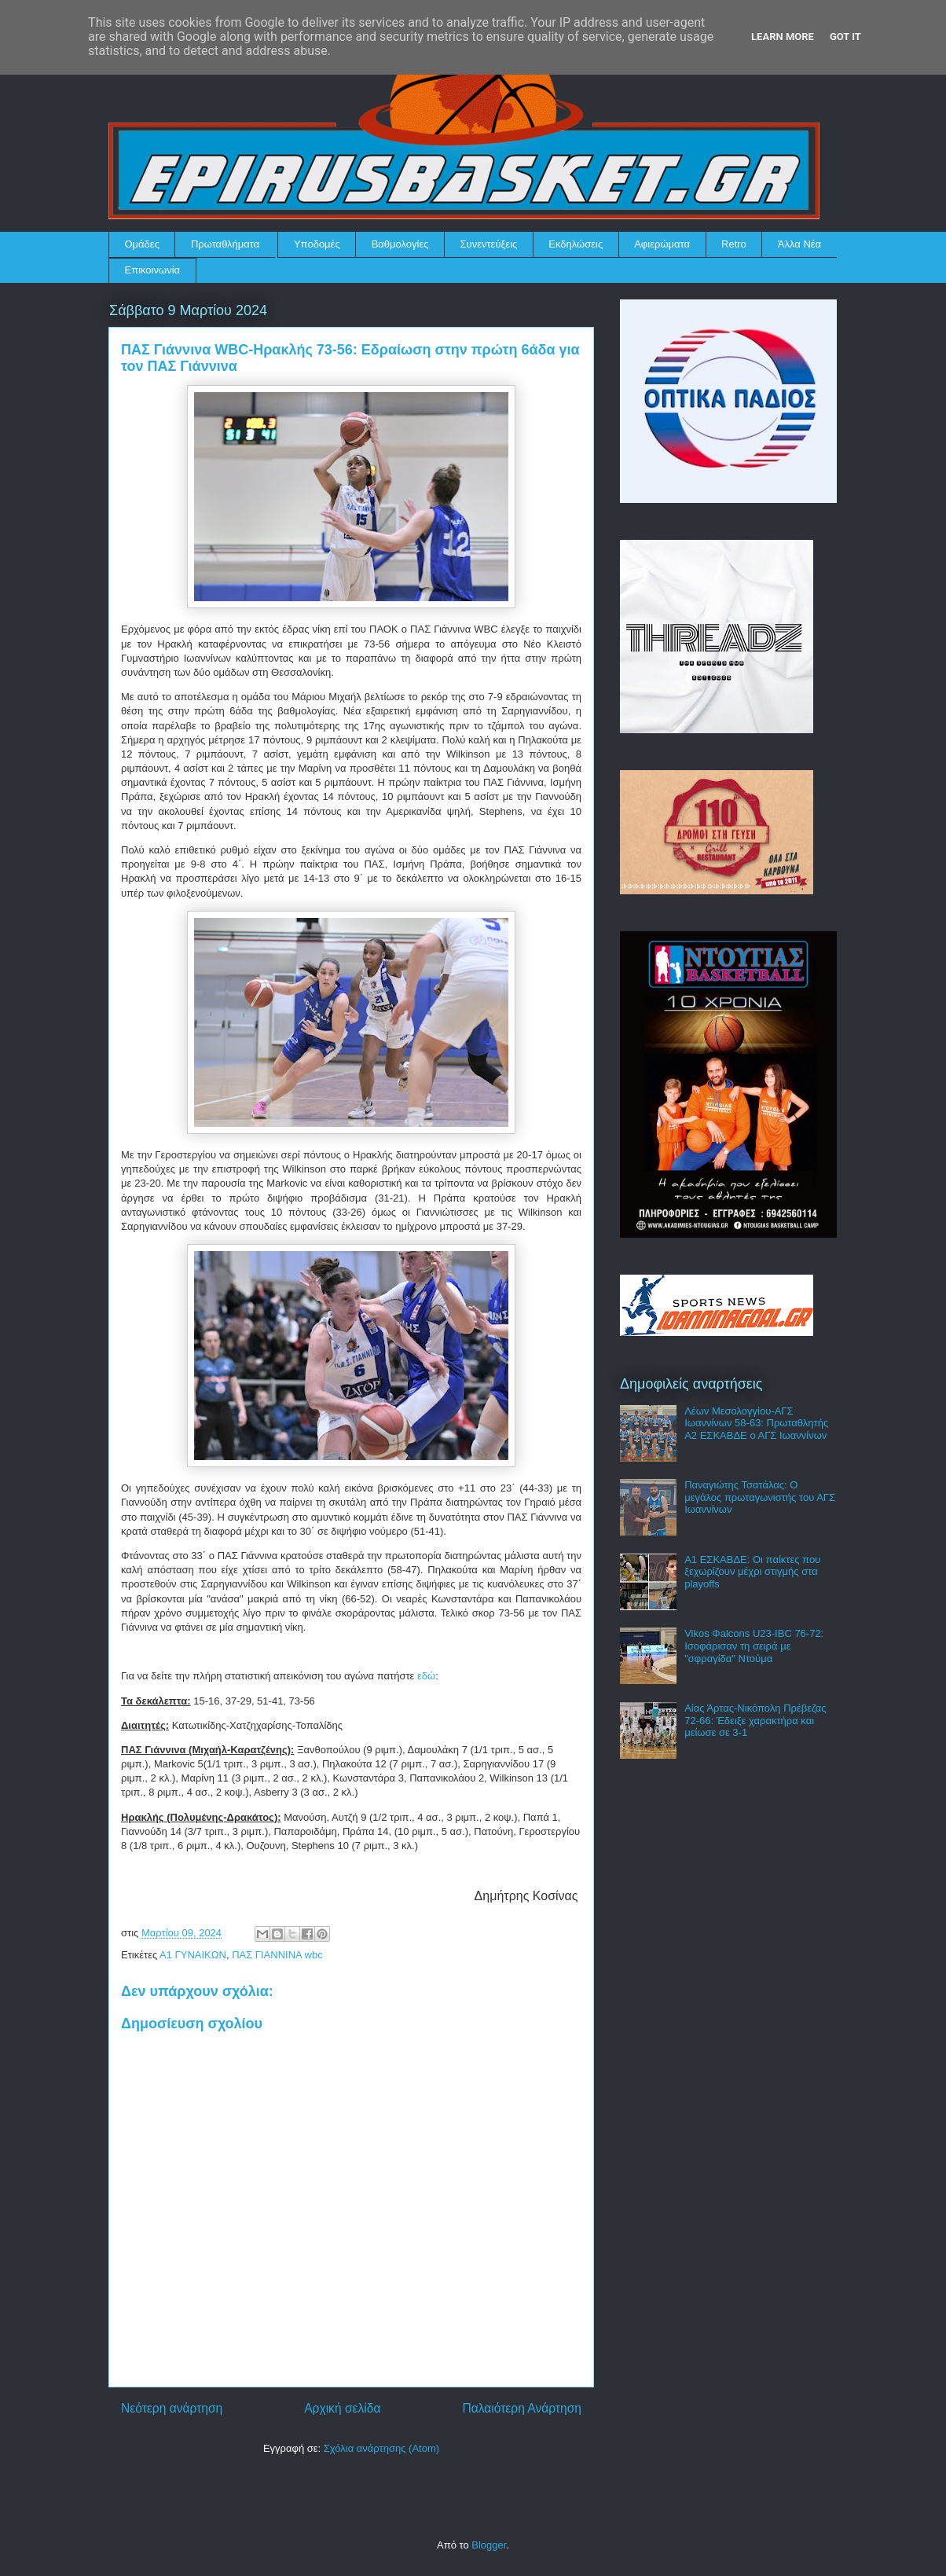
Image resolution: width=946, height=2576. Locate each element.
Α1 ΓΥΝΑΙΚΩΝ (193, 1955)
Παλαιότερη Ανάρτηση (521, 2408)
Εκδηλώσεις (575, 244)
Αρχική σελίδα (342, 2408)
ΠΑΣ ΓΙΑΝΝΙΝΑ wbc (277, 1955)
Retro (733, 244)
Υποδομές (317, 244)
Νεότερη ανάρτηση (171, 2408)
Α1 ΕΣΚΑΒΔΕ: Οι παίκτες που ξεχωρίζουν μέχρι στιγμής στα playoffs (752, 1572)
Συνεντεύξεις (489, 244)
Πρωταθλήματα (225, 244)
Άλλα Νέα (799, 244)
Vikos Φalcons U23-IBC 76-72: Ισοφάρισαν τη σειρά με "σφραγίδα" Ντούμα (753, 1645)
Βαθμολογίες (400, 244)
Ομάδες (142, 244)
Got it (845, 36)
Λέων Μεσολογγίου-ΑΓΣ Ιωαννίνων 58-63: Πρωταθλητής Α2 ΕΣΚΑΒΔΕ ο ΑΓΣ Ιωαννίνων (756, 1423)
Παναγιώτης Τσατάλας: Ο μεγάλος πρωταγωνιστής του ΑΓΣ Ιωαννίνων (759, 1497)
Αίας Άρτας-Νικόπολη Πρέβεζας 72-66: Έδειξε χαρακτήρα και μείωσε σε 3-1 (755, 1720)
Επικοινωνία (153, 270)
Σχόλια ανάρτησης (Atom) (381, 2448)
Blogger (488, 2545)
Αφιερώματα (662, 244)
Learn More (782, 36)
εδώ (426, 1676)
